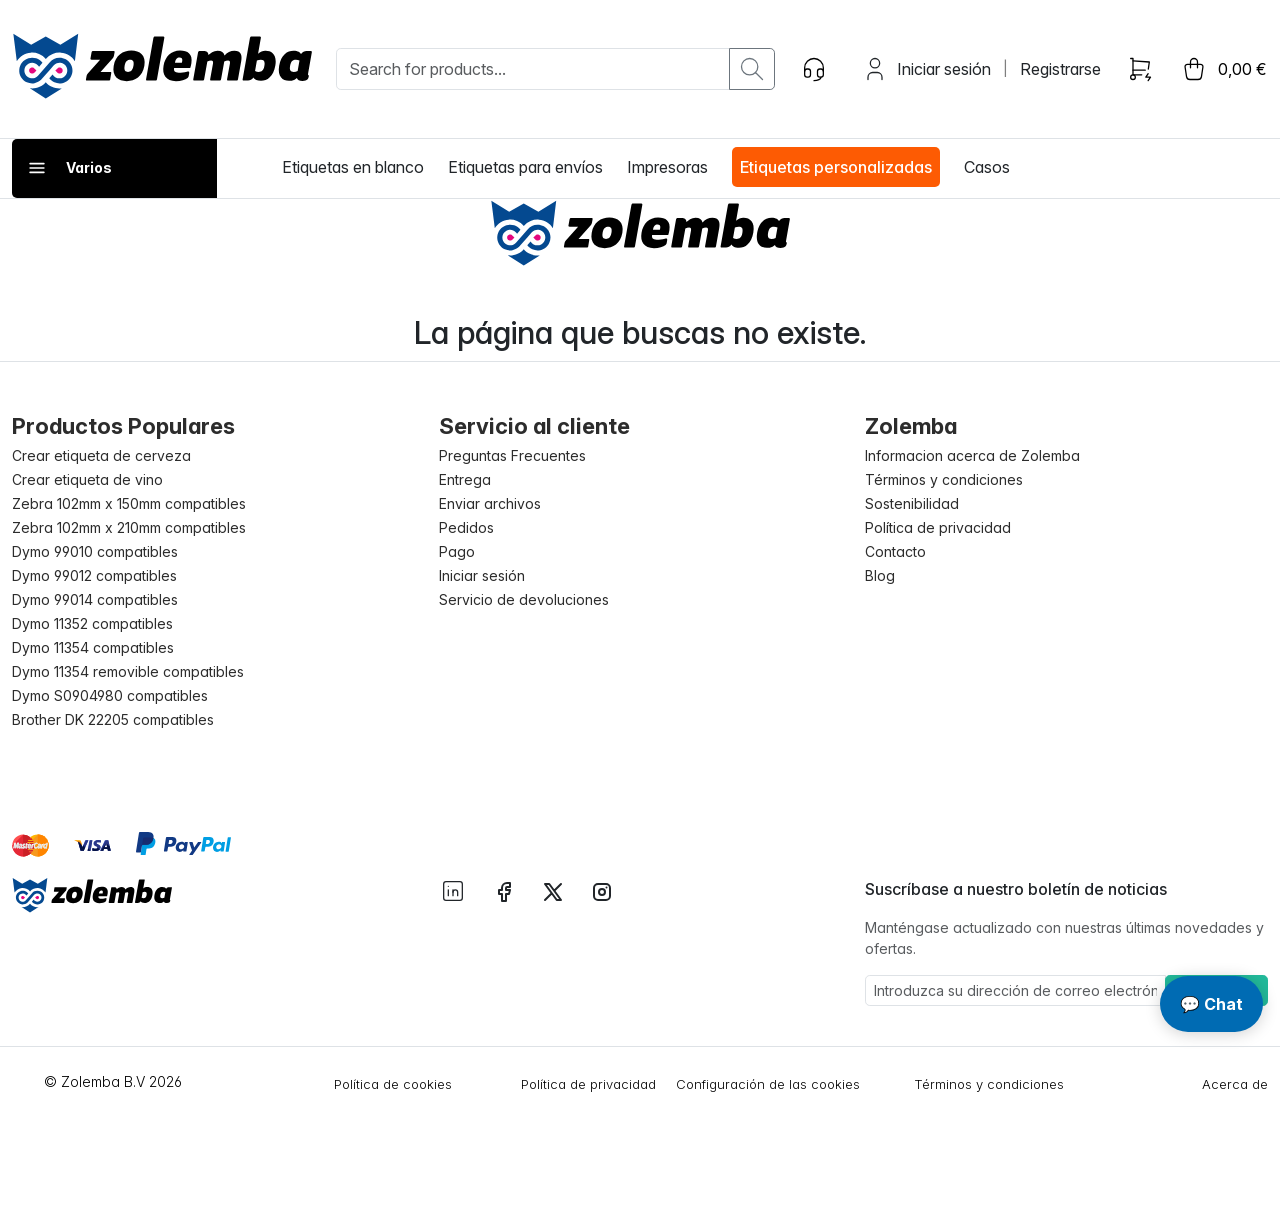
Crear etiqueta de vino (87, 479)
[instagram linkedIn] (453, 889)
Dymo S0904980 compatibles (110, 695)
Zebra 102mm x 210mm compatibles (129, 527)
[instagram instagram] (602, 890)
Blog (880, 575)
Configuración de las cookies (768, 1084)
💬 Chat (1211, 1004)
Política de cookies (393, 1084)
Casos (987, 167)
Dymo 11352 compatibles (92, 623)
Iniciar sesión (944, 69)
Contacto (895, 551)
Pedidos (466, 527)
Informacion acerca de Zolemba (972, 455)
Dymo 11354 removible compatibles (128, 671)
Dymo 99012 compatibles (94, 575)
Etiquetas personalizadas (836, 167)
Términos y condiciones (944, 479)
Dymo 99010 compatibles (95, 551)
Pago (457, 551)
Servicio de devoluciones (524, 599)
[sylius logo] (162, 66)
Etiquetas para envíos (525, 167)
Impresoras (667, 167)
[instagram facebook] (504, 890)
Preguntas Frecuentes (512, 455)
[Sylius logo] (92, 895)
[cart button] (1223, 69)
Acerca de (1235, 1084)
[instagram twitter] (553, 890)
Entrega (465, 479)
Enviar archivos (490, 503)
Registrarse (1060, 69)
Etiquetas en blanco (353, 167)
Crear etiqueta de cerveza (101, 455)
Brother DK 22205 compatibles (113, 719)
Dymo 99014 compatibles (95, 599)
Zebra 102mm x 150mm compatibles (129, 503)
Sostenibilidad (912, 503)
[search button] (752, 69)
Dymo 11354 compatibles (93, 647)
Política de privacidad (938, 527)
